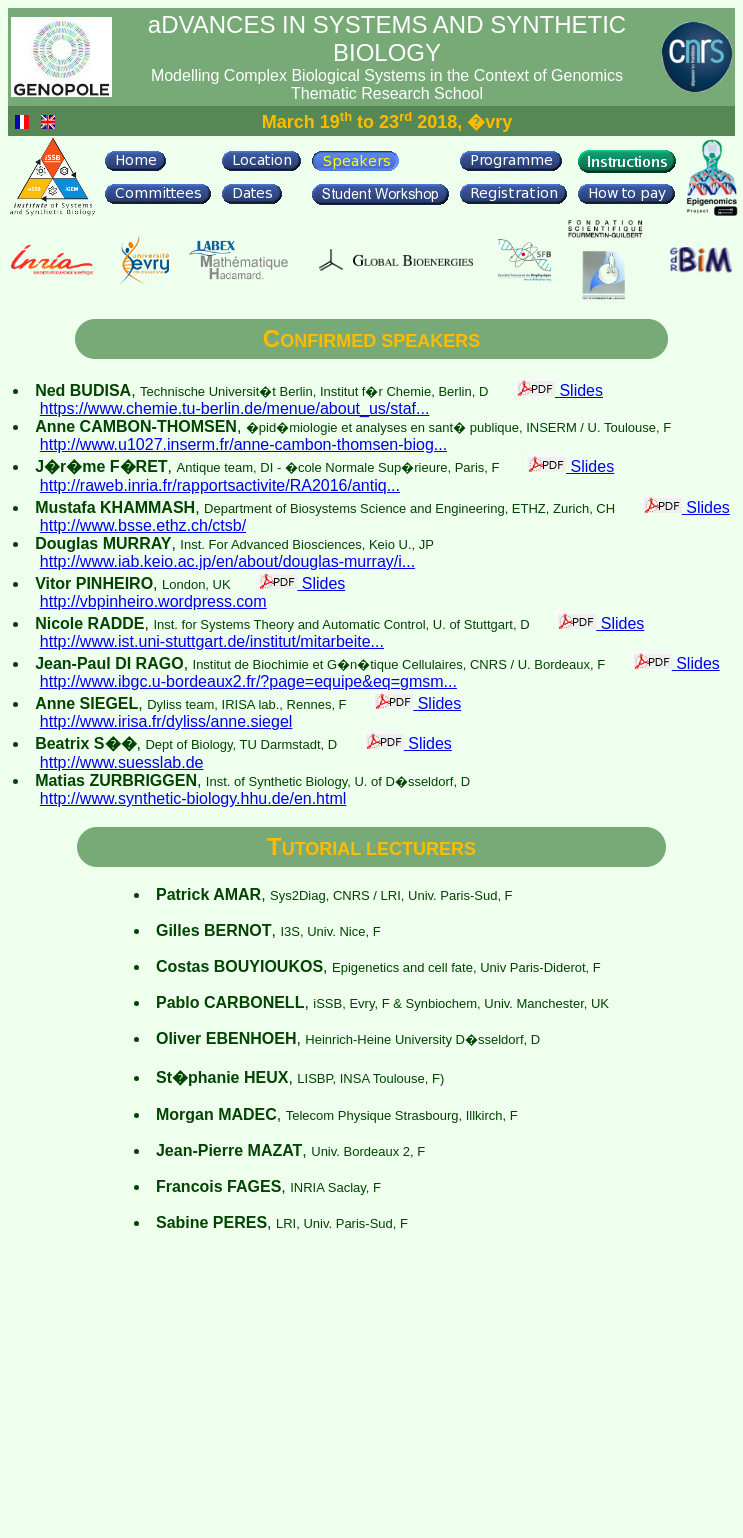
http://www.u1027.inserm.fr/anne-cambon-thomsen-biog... (243, 444)
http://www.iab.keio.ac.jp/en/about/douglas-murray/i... (227, 561)
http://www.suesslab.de (122, 762)
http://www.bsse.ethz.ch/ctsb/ (143, 525)
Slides (559, 390)
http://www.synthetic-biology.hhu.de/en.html (193, 798)
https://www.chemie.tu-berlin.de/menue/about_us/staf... (235, 408)
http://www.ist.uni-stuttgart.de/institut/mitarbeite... (212, 641)
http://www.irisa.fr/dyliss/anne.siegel (166, 721)
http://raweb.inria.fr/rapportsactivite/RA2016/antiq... (220, 485)
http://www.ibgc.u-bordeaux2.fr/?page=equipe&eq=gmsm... (248, 681)
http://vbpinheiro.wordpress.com (153, 601)
